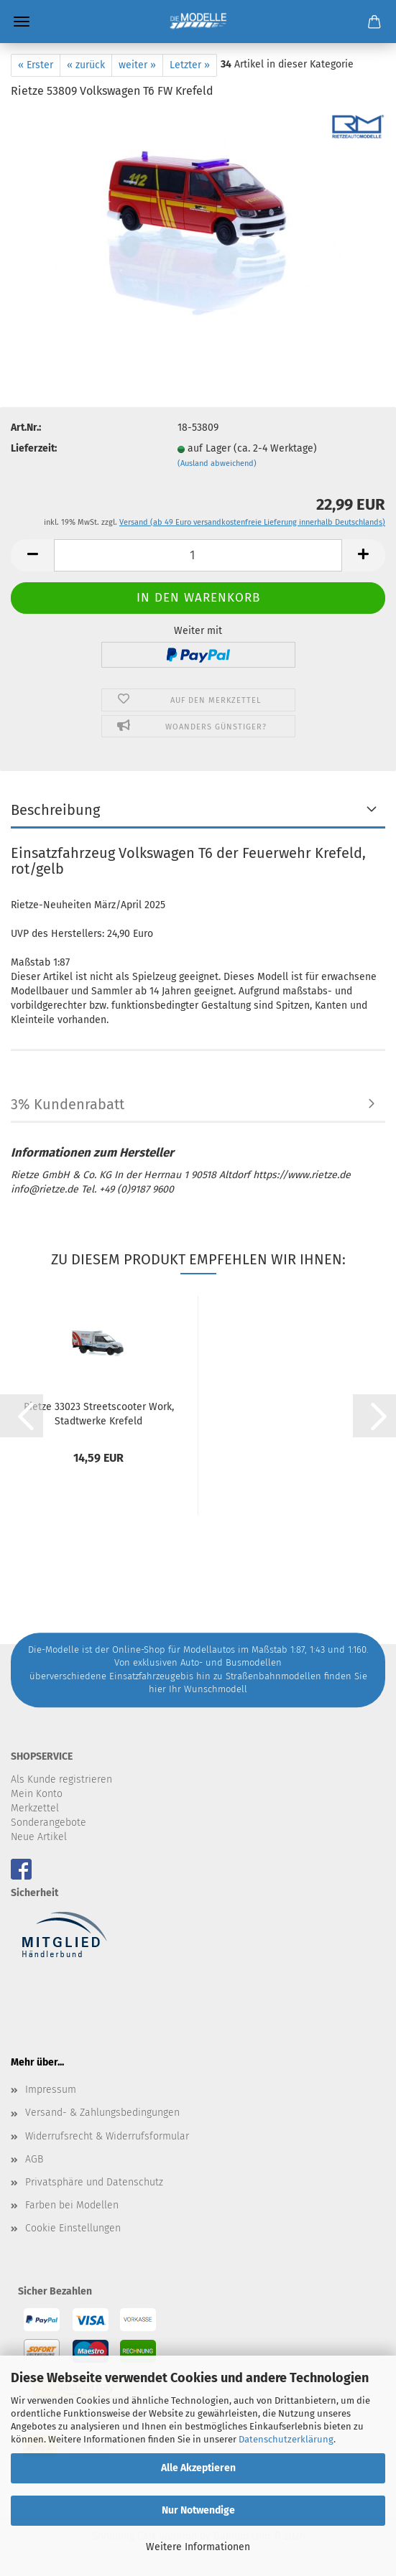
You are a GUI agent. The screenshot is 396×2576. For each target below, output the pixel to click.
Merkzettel (35, 1808)
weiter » (137, 65)
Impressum (50, 2089)
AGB (34, 2159)
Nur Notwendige (198, 2510)
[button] (32, 555)
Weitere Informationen (198, 2547)
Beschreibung (55, 809)
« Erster (35, 65)
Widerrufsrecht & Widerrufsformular (107, 2136)
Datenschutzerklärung (286, 2439)
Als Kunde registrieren (61, 1779)
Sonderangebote (48, 1822)
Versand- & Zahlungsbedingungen (102, 2112)
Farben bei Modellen (72, 2205)
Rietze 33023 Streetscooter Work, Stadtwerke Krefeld (99, 1413)
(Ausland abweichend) (217, 463)
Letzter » (190, 65)
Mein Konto (37, 1794)
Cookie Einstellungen (73, 2228)
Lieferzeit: (34, 448)
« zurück (86, 65)
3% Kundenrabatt (67, 1104)
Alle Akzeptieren (198, 2468)
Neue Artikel (39, 1837)
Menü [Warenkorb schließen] (21, 21)
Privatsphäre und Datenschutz (94, 2182)
